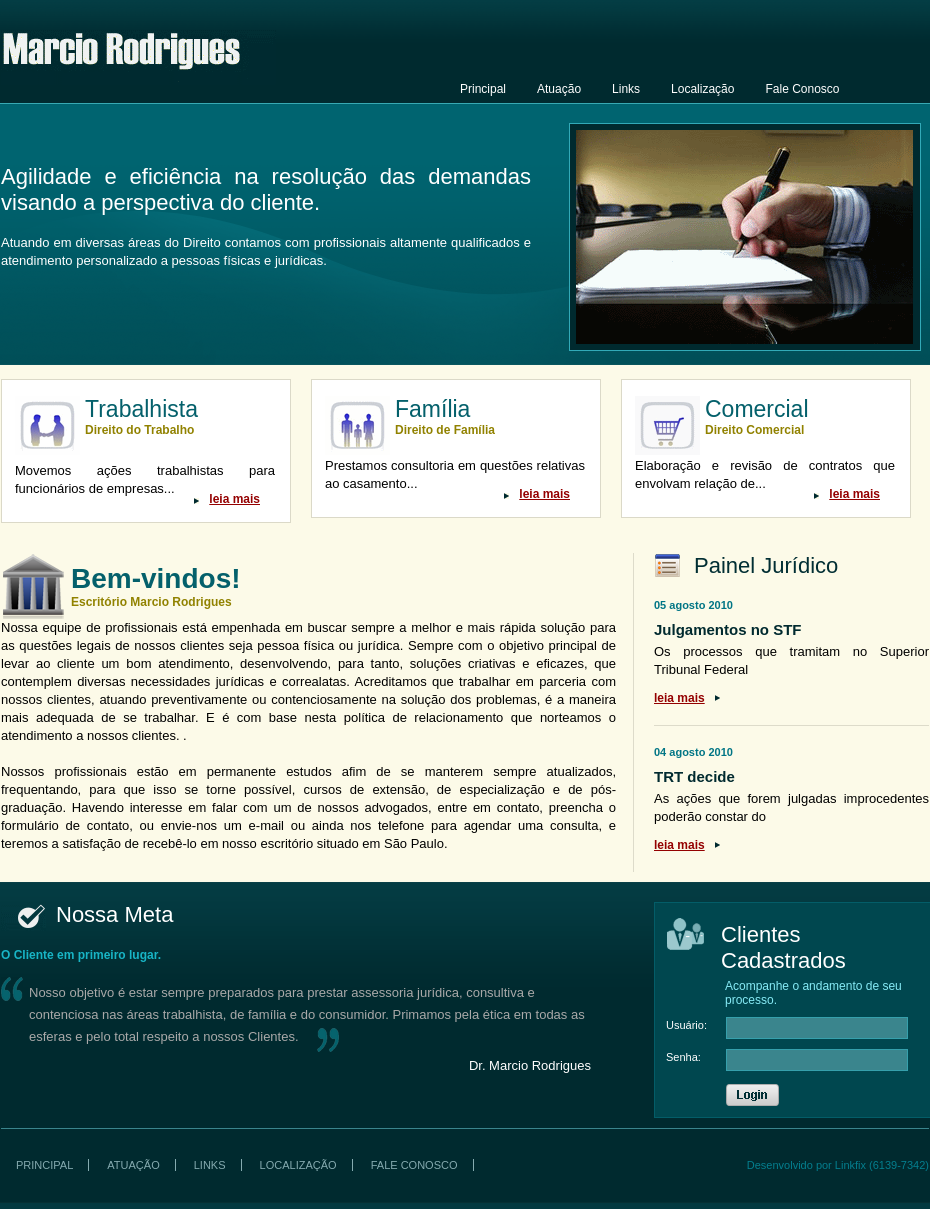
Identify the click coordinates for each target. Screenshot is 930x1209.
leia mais (234, 499)
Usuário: (686, 1025)
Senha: (683, 1057)
